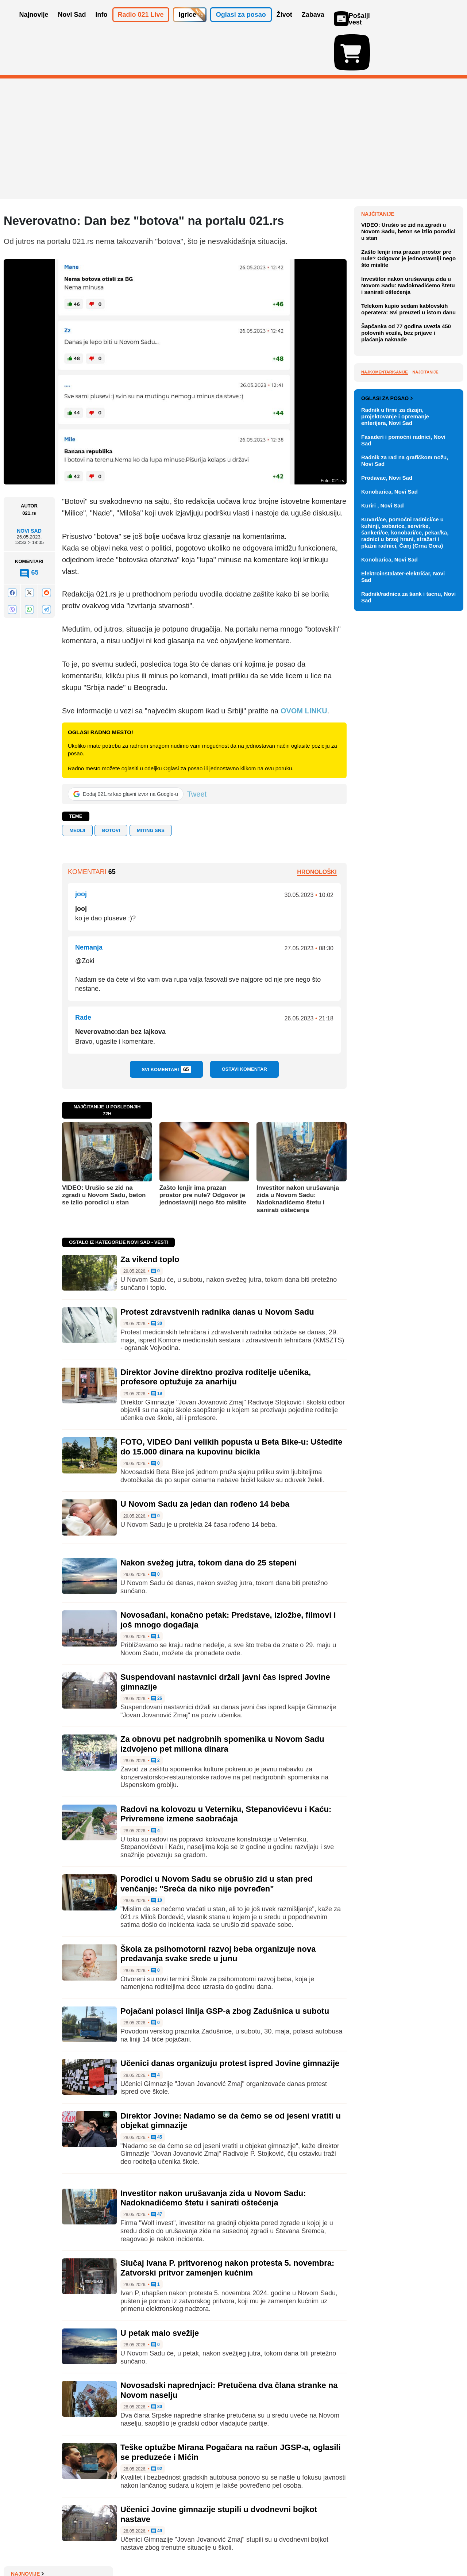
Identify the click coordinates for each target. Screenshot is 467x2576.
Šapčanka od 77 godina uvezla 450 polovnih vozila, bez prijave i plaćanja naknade (406, 478)
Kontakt (83, 2548)
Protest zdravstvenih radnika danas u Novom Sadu (217, 1269)
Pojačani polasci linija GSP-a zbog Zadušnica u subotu (224, 1968)
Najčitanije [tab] (425, 518)
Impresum (112, 2548)
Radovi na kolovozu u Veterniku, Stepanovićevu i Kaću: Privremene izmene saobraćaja (225, 1771)
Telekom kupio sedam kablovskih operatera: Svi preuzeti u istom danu (408, 455)
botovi (111, 788)
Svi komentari (166, 1027)
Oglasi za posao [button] (241, 24)
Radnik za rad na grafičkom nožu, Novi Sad (404, 760)
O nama (18, 2548)
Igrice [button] (187, 24)
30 (156, 1281)
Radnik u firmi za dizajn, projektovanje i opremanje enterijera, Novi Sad (395, 716)
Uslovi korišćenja (152, 2548)
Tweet (197, 752)
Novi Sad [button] (72, 24)
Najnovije (377, 171)
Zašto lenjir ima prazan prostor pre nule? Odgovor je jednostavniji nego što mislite (202, 1153)
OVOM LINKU (304, 668)
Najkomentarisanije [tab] (384, 518)
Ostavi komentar (244, 1027)
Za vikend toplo (149, 1217)
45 (156, 2095)
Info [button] (102, 24)
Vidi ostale (439, 674)
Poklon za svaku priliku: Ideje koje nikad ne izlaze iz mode (406, 287)
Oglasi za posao (387, 698)
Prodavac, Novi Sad (386, 777)
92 (156, 2426)
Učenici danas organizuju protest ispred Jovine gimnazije (229, 2020)
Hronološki (316, 830)
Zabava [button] (313, 24)
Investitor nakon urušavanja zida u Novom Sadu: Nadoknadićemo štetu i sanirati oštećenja (297, 1156)
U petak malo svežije (159, 2290)
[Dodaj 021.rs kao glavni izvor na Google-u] (126, 751)
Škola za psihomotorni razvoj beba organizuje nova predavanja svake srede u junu (218, 1911)
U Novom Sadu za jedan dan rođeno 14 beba (204, 1461)
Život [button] (284, 24)
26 (156, 1656)
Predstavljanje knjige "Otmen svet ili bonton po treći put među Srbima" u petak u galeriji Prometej (410, 315)
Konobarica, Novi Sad (389, 791)
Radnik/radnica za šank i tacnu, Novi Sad (408, 896)
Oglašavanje (51, 2548)
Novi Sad (29, 488)
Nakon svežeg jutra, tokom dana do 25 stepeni (208, 1520)
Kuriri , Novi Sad (382, 805)
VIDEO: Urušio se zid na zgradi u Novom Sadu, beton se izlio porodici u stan (104, 1153)
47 (156, 2172)
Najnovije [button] (34, 24)
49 (156, 2488)
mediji (77, 788)
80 (156, 2364)
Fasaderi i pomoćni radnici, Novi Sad (403, 739)
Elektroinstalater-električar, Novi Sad (403, 876)
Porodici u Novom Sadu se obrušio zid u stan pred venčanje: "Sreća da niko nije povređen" (216, 1841)
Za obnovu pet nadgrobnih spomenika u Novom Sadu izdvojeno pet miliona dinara (222, 1701)
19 (156, 1351)
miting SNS (151, 788)
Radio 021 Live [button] (141, 24)
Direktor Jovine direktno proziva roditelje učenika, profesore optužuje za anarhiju (215, 1334)
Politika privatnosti (202, 2548)
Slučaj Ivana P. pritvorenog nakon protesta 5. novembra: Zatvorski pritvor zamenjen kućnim (227, 2225)
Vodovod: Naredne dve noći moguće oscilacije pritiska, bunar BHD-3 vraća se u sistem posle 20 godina (412, 226)
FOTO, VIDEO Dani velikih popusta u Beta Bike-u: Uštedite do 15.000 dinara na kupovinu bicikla (231, 1404)
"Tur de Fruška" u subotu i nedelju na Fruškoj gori (402, 253)
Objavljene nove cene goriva (405, 271)
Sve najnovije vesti (426, 337)
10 (156, 1858)
